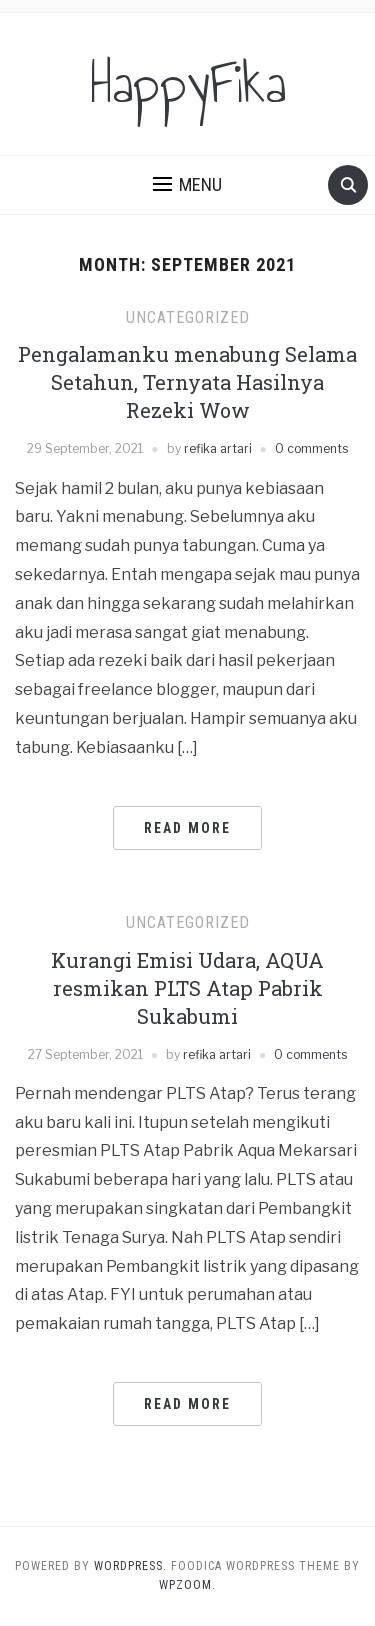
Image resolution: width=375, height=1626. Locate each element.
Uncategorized (188, 317)
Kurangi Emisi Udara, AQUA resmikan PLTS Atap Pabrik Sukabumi (187, 988)
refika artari (218, 448)
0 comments (311, 448)
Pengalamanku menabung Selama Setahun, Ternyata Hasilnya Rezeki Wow (187, 382)
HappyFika (188, 84)
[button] (187, 185)
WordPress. (130, 1566)
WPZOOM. (187, 1585)
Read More (187, 828)
